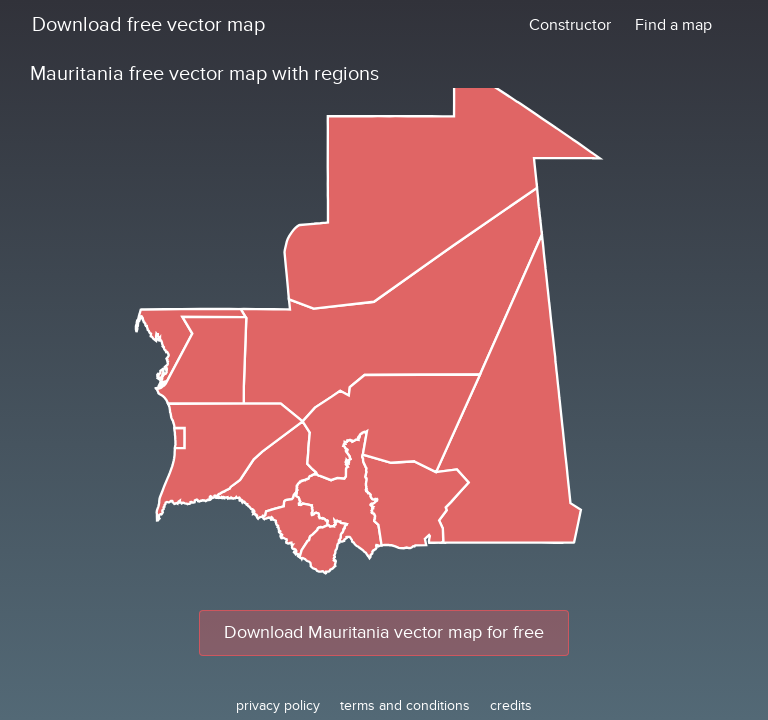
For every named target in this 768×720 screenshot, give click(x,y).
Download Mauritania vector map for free (384, 632)
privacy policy (278, 705)
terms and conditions (405, 705)
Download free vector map (148, 25)
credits (511, 705)
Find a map (673, 25)
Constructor (570, 25)
